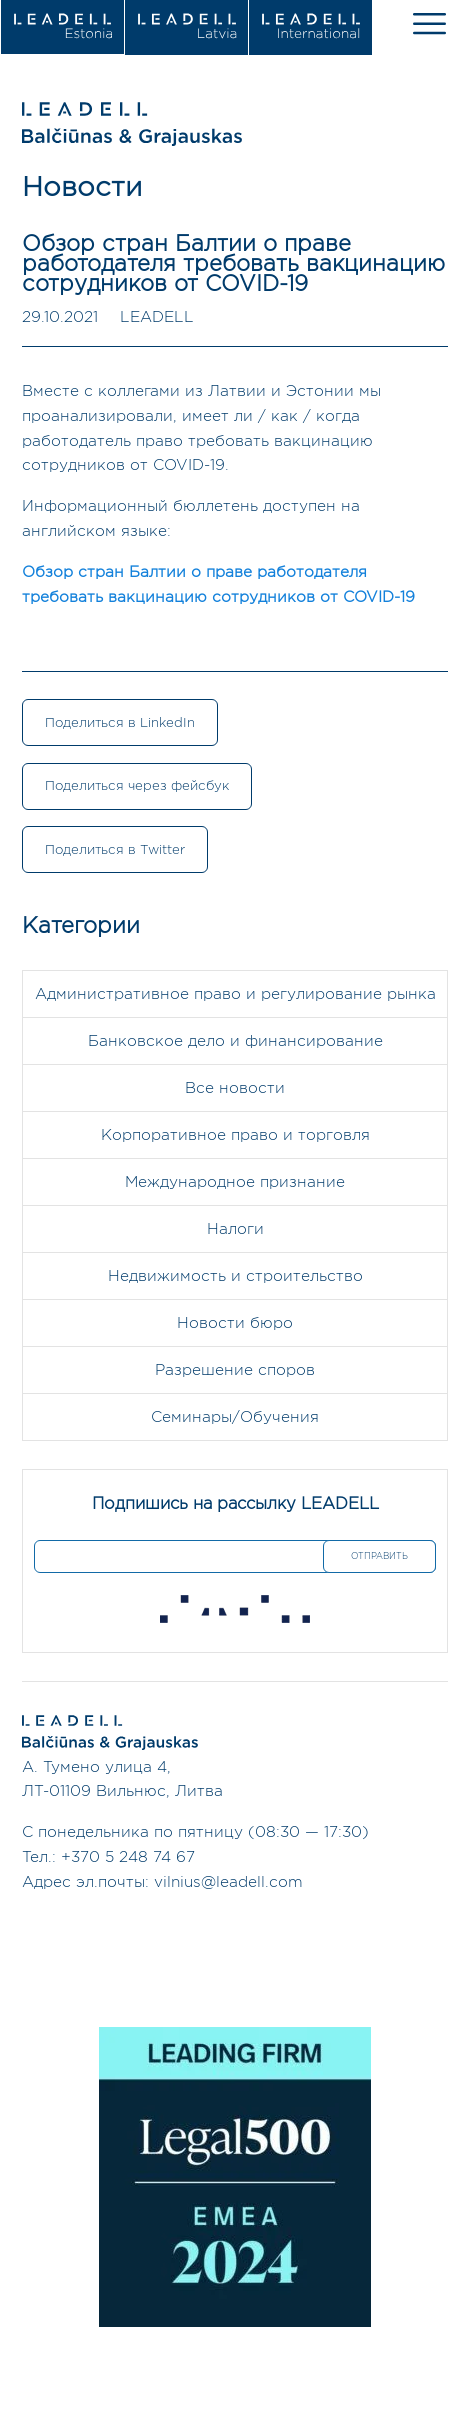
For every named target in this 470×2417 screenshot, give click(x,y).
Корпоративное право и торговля (235, 1135)
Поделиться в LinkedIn (120, 723)
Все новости (235, 1088)
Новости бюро (235, 1323)
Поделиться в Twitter (115, 850)
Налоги (235, 1229)
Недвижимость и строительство (235, 1276)
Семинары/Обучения (235, 1417)
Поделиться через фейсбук (137, 786)
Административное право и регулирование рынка (235, 994)
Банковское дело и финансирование (235, 1041)
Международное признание (235, 1182)
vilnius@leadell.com (228, 1882)
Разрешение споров (235, 1370)
